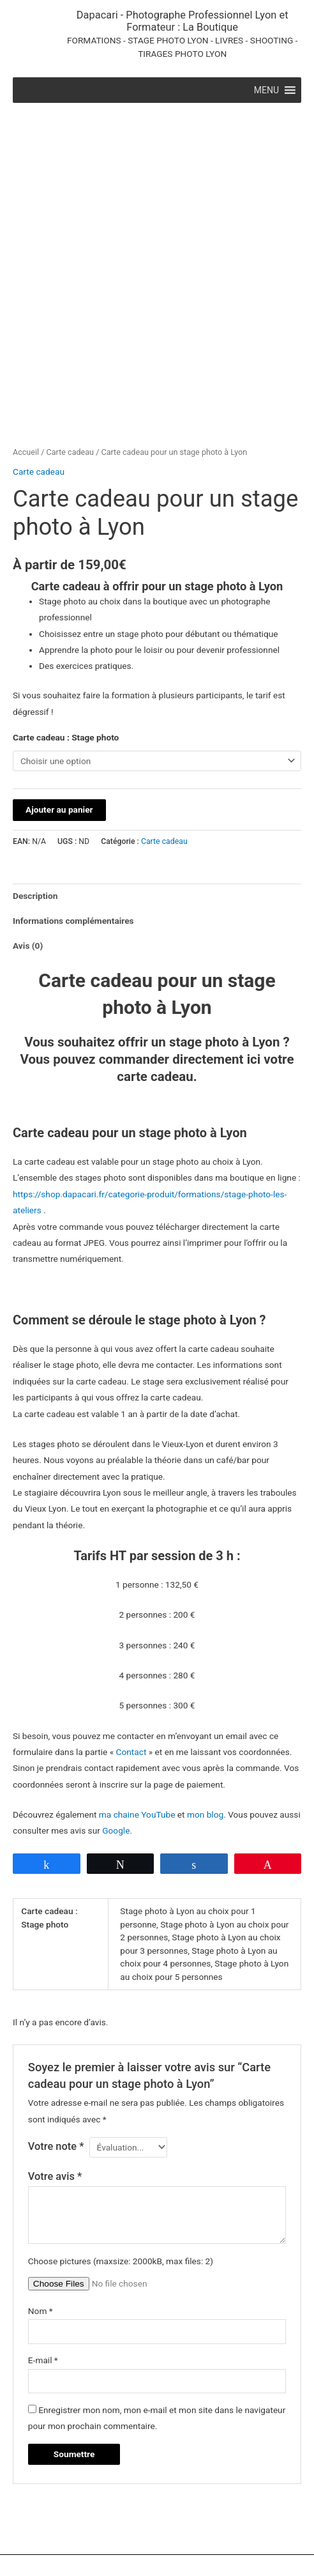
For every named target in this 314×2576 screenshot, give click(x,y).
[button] (266, 90)
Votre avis (55, 2098)
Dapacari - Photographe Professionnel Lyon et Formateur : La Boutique (182, 21)
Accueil (26, 374)
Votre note (56, 2069)
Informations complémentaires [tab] (73, 843)
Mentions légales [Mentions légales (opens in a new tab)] (120, 2534)
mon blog (205, 1737)
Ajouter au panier (59, 732)
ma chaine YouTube (137, 1737)
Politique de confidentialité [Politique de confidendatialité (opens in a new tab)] (212, 2534)
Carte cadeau (70, 374)
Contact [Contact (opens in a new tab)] (65, 2534)
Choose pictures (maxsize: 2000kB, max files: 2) (120, 2183)
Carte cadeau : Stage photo (66, 659)
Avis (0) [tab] (28, 868)
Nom (40, 2233)
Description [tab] (35, 818)
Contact (131, 1674)
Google (116, 1753)
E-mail (43, 2283)
